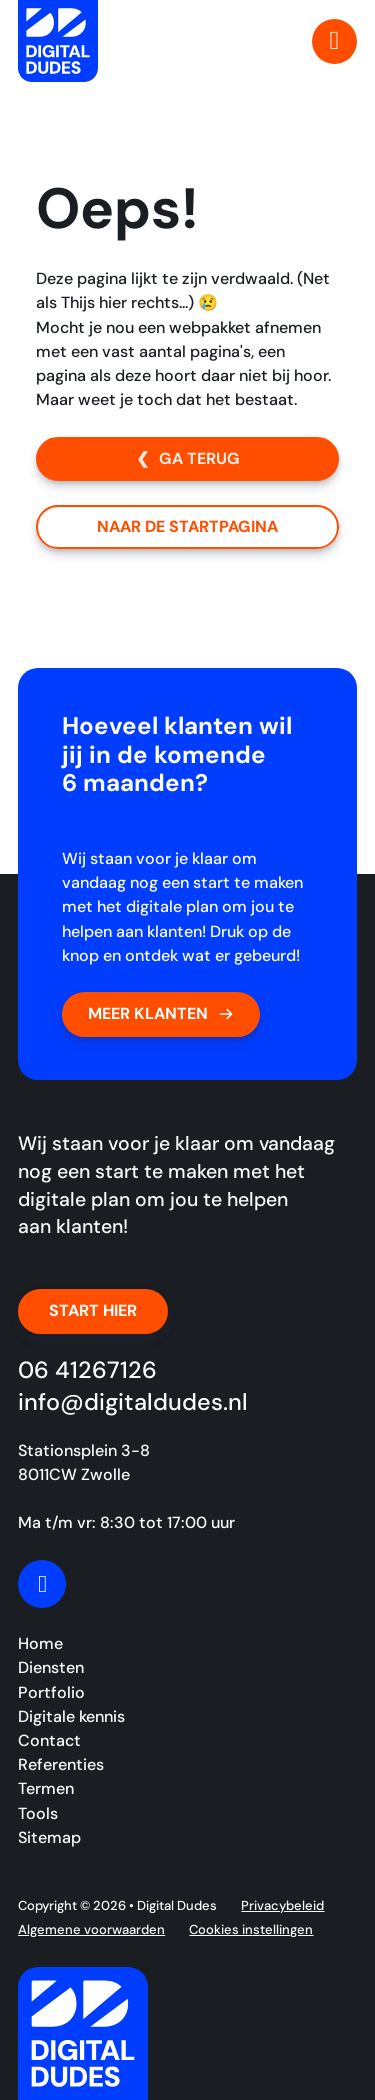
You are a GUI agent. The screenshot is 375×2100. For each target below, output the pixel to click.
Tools (38, 1813)
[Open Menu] (334, 41)
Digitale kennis (71, 1716)
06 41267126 (87, 1370)
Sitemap (49, 1837)
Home (40, 1643)
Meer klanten (161, 1013)
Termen (46, 1788)
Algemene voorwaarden (91, 1929)
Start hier (93, 1310)
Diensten (51, 1667)
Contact (49, 1740)
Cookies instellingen (251, 1929)
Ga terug (199, 458)
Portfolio (51, 1692)
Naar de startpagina (187, 526)
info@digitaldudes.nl (133, 1402)
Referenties (61, 1764)
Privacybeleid (282, 1905)
